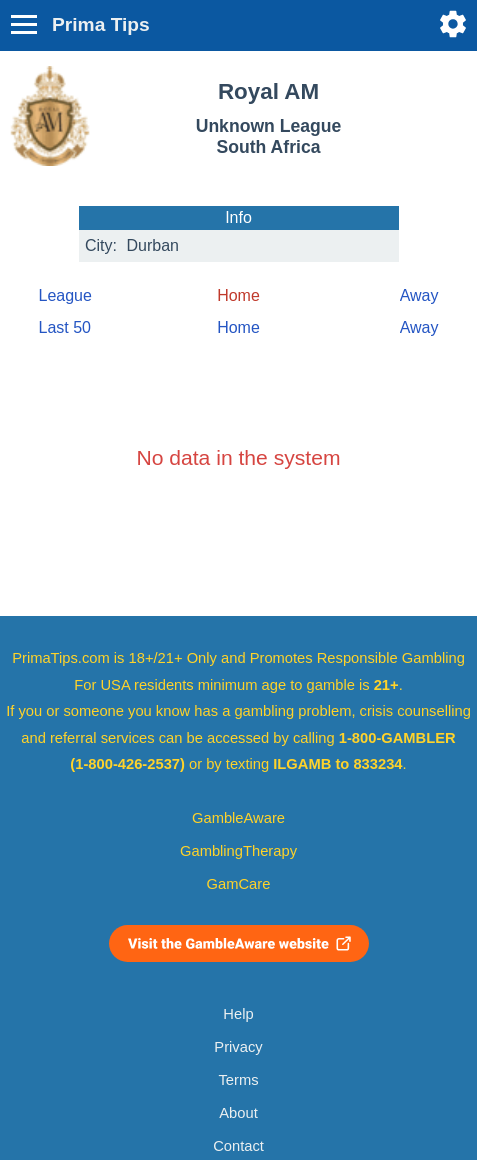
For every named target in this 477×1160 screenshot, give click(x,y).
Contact (238, 1146)
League (65, 295)
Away (419, 295)
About (238, 1113)
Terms (238, 1080)
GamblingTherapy (238, 851)
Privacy (238, 1047)
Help (238, 1014)
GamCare (239, 884)
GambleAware (238, 818)
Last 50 (65, 327)
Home (238, 327)
